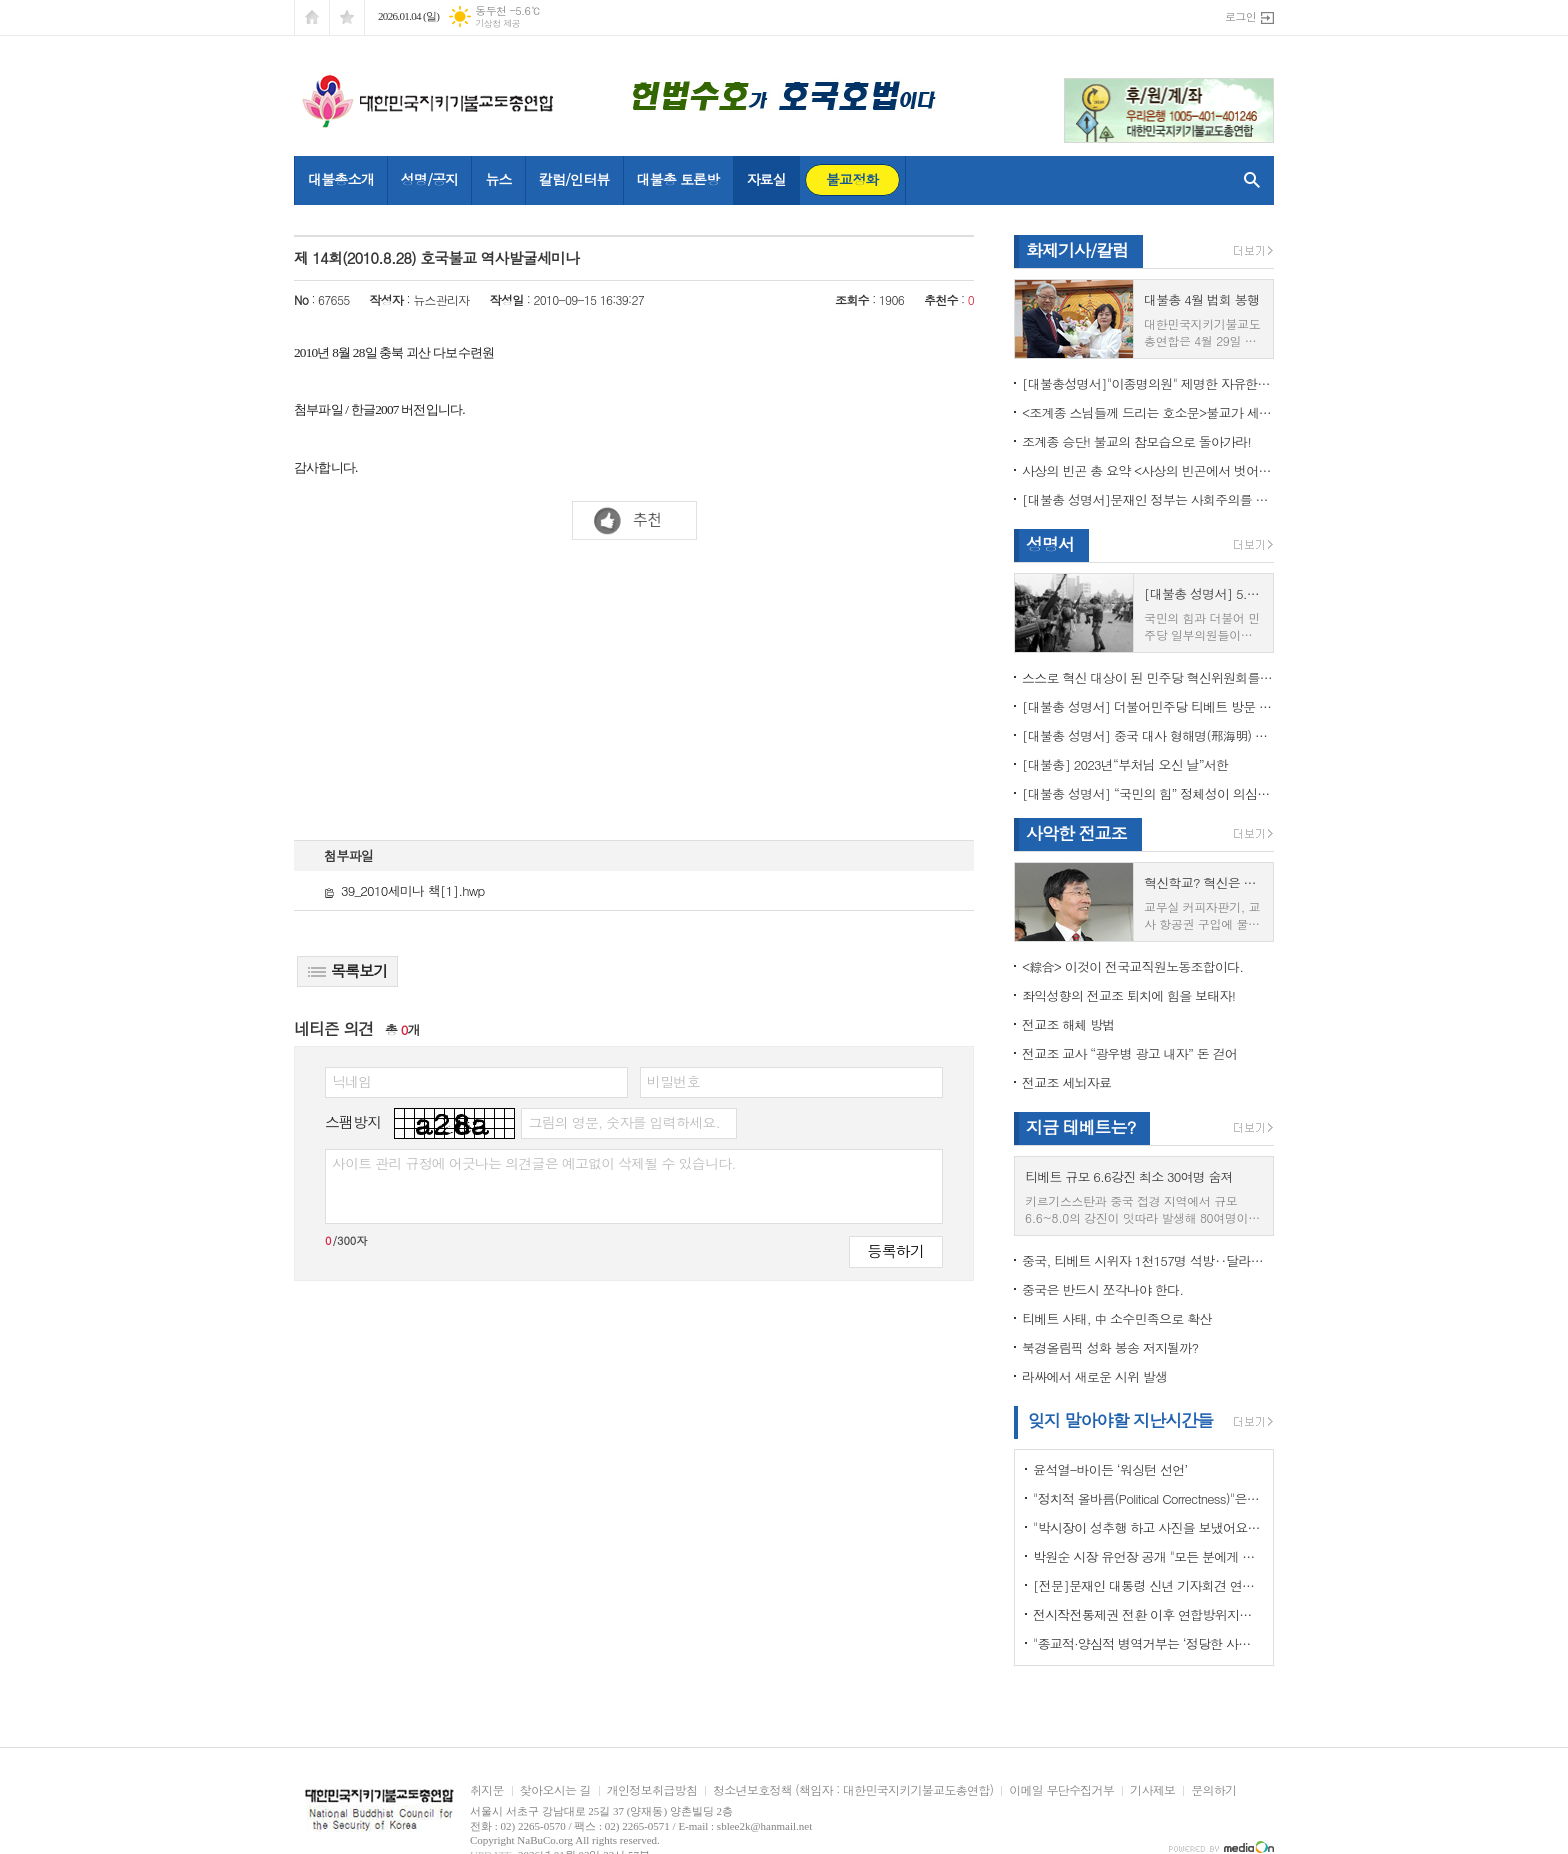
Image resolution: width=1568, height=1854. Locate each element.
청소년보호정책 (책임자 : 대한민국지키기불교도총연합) (853, 1790)
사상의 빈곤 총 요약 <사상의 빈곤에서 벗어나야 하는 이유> (1148, 470)
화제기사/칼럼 (1077, 250)
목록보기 (347, 970)
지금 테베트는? (1080, 1127)
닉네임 (351, 1081)
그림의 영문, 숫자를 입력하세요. (623, 1122)
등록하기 (896, 1250)
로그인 (1240, 16)
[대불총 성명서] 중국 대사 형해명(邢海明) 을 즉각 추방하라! (1148, 735)
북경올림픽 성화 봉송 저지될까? (1110, 1347)
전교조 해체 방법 (1068, 1024)
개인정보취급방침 (652, 1790)
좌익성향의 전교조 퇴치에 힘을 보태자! (1128, 995)
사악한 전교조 (1076, 833)
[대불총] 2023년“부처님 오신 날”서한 (1125, 764)
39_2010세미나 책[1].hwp (404, 890)
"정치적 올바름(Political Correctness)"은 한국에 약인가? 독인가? (1148, 1498)
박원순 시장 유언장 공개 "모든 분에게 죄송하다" (1148, 1556)
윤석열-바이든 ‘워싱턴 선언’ (1110, 1469)
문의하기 (1213, 1790)
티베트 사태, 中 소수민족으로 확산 (1116, 1318)
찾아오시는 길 (555, 1790)
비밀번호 (673, 1081)
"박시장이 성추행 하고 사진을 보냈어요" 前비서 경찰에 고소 (1148, 1527)
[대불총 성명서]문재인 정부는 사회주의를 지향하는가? (1148, 499)
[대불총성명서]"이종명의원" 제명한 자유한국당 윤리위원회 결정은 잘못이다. (1148, 383)
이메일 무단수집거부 (1061, 1790)
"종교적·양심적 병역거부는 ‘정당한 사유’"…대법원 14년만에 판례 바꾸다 (1148, 1643)
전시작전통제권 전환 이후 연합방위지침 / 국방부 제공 (1148, 1614)
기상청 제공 (497, 23)
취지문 (487, 1790)
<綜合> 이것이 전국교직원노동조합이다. (1132, 966)
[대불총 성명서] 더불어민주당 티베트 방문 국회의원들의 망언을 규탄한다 (1148, 706)
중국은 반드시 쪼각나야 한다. (1102, 1289)
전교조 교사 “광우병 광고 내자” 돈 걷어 (1129, 1053)
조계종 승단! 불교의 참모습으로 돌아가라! (1136, 441)
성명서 (1050, 544)
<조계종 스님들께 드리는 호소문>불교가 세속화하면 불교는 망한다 (1148, 412)
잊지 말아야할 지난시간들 (1120, 1420)
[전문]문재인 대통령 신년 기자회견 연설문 (1148, 1585)
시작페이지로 (312, 17)
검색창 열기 (1247, 180)
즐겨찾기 (347, 17)
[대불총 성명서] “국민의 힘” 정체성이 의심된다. (1148, 793)
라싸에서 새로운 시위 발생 (1094, 1376)
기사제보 (1152, 1790)
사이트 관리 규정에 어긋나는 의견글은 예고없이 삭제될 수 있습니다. (534, 1163)
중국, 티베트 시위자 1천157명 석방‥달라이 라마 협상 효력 (1148, 1260)
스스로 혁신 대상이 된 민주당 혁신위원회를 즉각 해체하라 (1148, 677)
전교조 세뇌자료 (1066, 1082)
